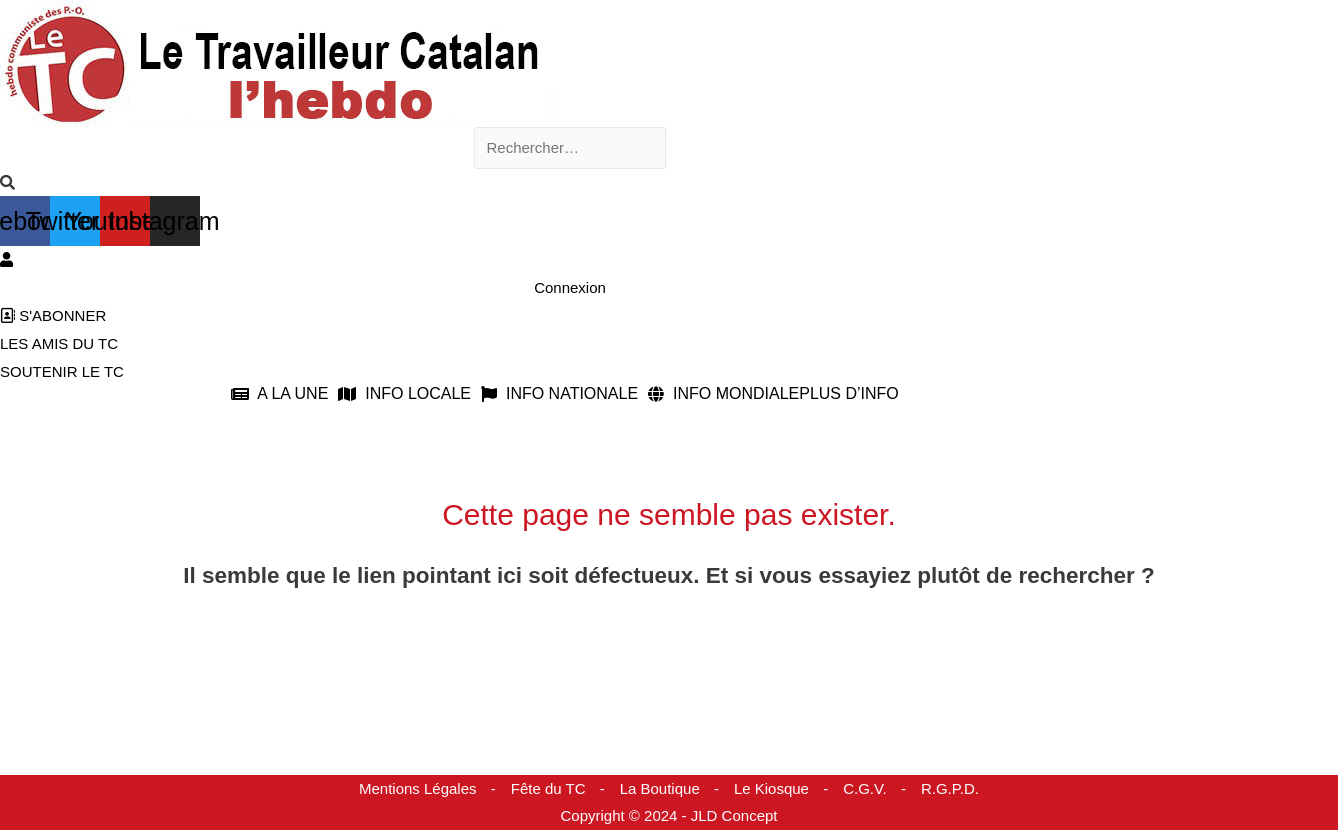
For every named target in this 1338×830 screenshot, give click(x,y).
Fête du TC (548, 788)
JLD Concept (734, 815)
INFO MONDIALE (723, 394)
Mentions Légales (418, 788)
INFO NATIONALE (559, 394)
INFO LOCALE (404, 394)
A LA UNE (279, 394)
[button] (284, 394)
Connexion (570, 287)
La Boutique (660, 788)
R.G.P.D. (950, 788)
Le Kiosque (771, 788)
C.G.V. (865, 788)
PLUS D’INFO (849, 394)
